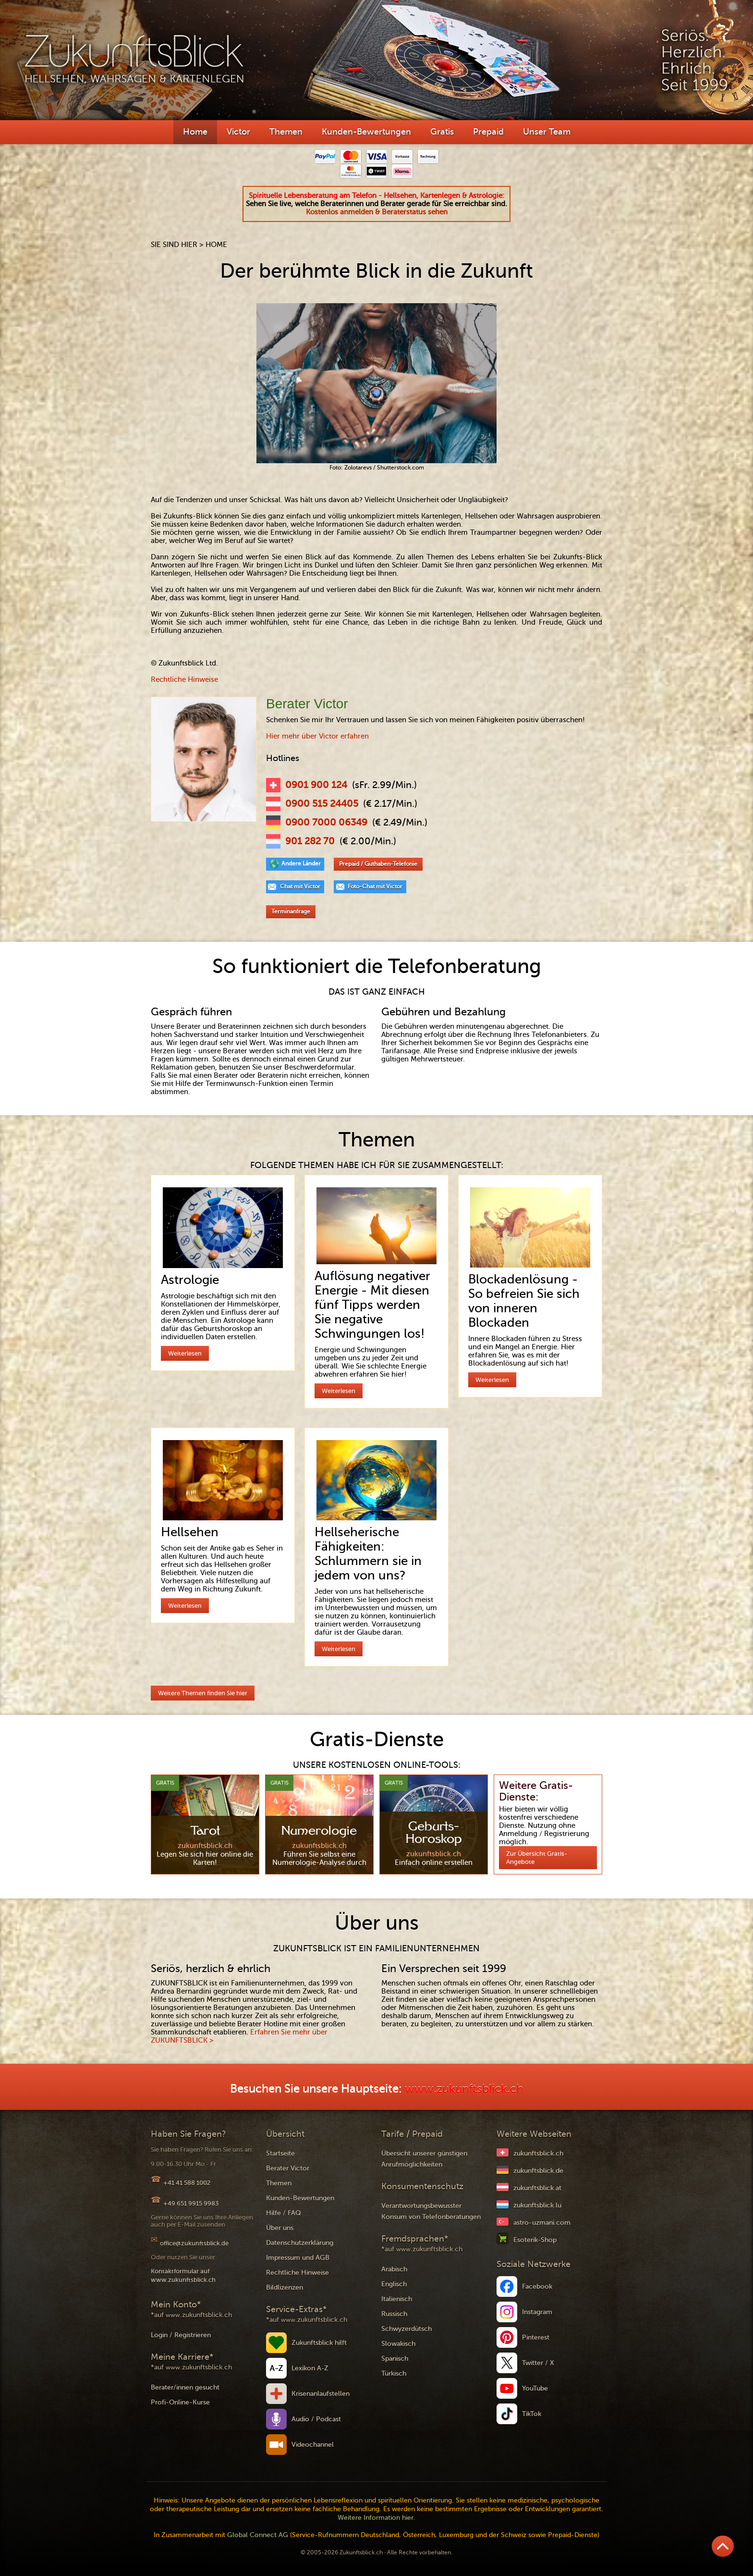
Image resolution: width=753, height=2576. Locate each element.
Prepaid (488, 131)
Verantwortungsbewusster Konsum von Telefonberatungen (431, 2211)
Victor (238, 131)
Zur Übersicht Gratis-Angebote (536, 1857)
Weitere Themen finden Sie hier (202, 1693)
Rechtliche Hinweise (184, 679)
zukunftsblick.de (538, 2170)
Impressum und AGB (297, 2257)
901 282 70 (310, 841)
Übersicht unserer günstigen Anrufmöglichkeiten (424, 2159)
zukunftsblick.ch (538, 2153)
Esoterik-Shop (535, 2239)
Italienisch (396, 2299)
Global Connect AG (257, 2535)
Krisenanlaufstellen (320, 2393)
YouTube (535, 2388)
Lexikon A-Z (309, 2368)
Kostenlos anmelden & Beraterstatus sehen (377, 212)
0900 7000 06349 (326, 822)
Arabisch (394, 2269)
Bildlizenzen (284, 2287)
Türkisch (393, 2373)
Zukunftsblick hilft (319, 2342)
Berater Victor (287, 2168)
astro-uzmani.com (542, 2222)
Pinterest (535, 2337)
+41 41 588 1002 (186, 2182)
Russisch (394, 2313)
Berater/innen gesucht (185, 2387)
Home (195, 131)
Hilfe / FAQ (283, 2213)
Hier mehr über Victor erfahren (317, 736)
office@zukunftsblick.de (194, 2243)
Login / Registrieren (181, 2335)
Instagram (537, 2312)
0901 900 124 (316, 785)
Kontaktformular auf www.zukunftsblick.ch (183, 2275)
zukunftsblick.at (537, 2188)
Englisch (394, 2284)
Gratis (442, 131)
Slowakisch (398, 2343)
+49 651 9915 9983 (191, 2203)
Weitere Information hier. (376, 2517)
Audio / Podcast (316, 2419)
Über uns (279, 2227)
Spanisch (394, 2358)
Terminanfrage (290, 911)
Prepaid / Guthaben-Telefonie (378, 864)
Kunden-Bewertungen (366, 131)
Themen (286, 131)
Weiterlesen (185, 1353)
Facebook (537, 2286)
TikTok (531, 2413)
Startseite (280, 2153)
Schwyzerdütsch (406, 2328)
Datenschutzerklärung (299, 2242)
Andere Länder (301, 863)
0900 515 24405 (321, 804)
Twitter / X (538, 2362)
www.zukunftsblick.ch (464, 2089)
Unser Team (547, 131)
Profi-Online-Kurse (180, 2402)
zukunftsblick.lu (537, 2205)
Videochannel (312, 2444)
